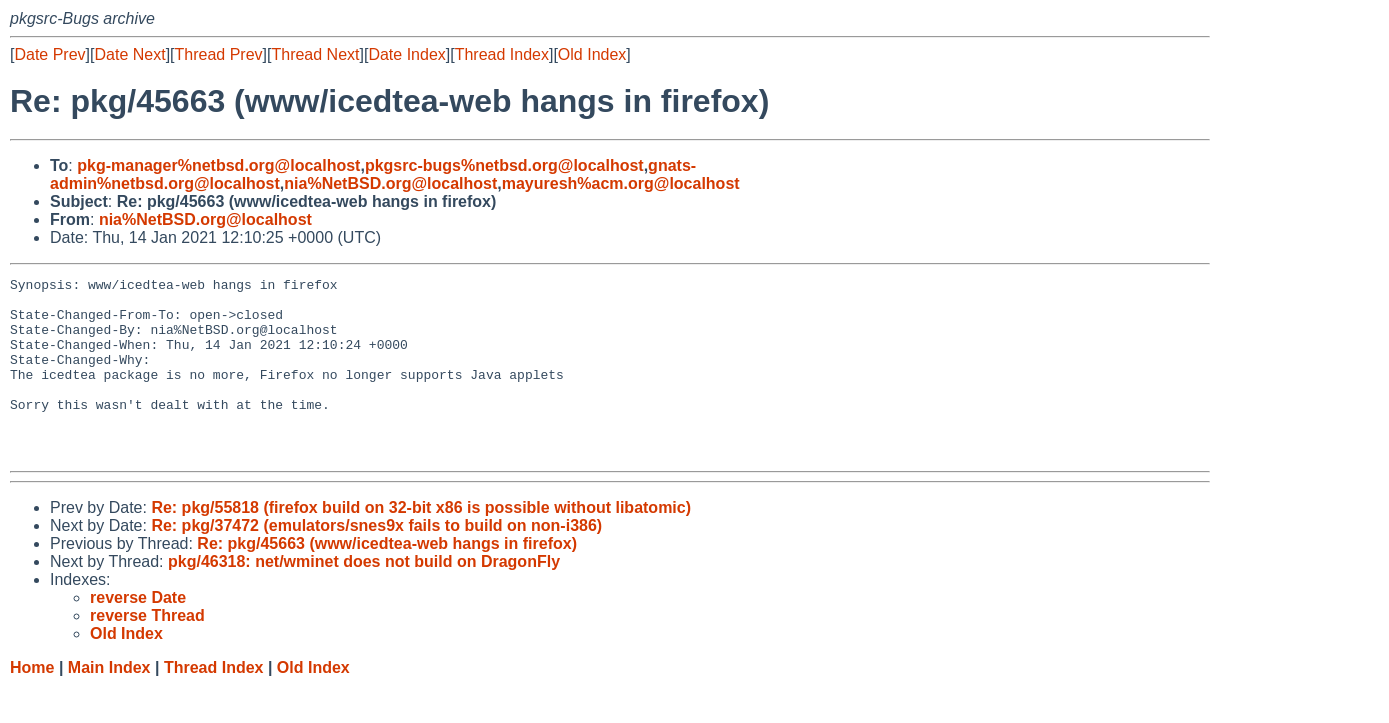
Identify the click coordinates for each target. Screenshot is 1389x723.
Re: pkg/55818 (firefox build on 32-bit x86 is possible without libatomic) (421, 543)
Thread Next (315, 54)
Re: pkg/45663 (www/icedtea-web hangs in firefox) (387, 579)
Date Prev (49, 54)
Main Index (109, 703)
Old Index (592, 54)
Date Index (406, 54)
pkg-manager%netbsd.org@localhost (218, 165)
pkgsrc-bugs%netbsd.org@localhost (504, 165)
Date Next (129, 54)
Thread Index (502, 54)
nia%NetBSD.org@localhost (390, 183)
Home (32, 703)
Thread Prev (219, 54)
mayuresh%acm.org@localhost (621, 183)
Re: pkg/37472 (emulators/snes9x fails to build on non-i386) (376, 561)
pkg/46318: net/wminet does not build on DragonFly (364, 597)
